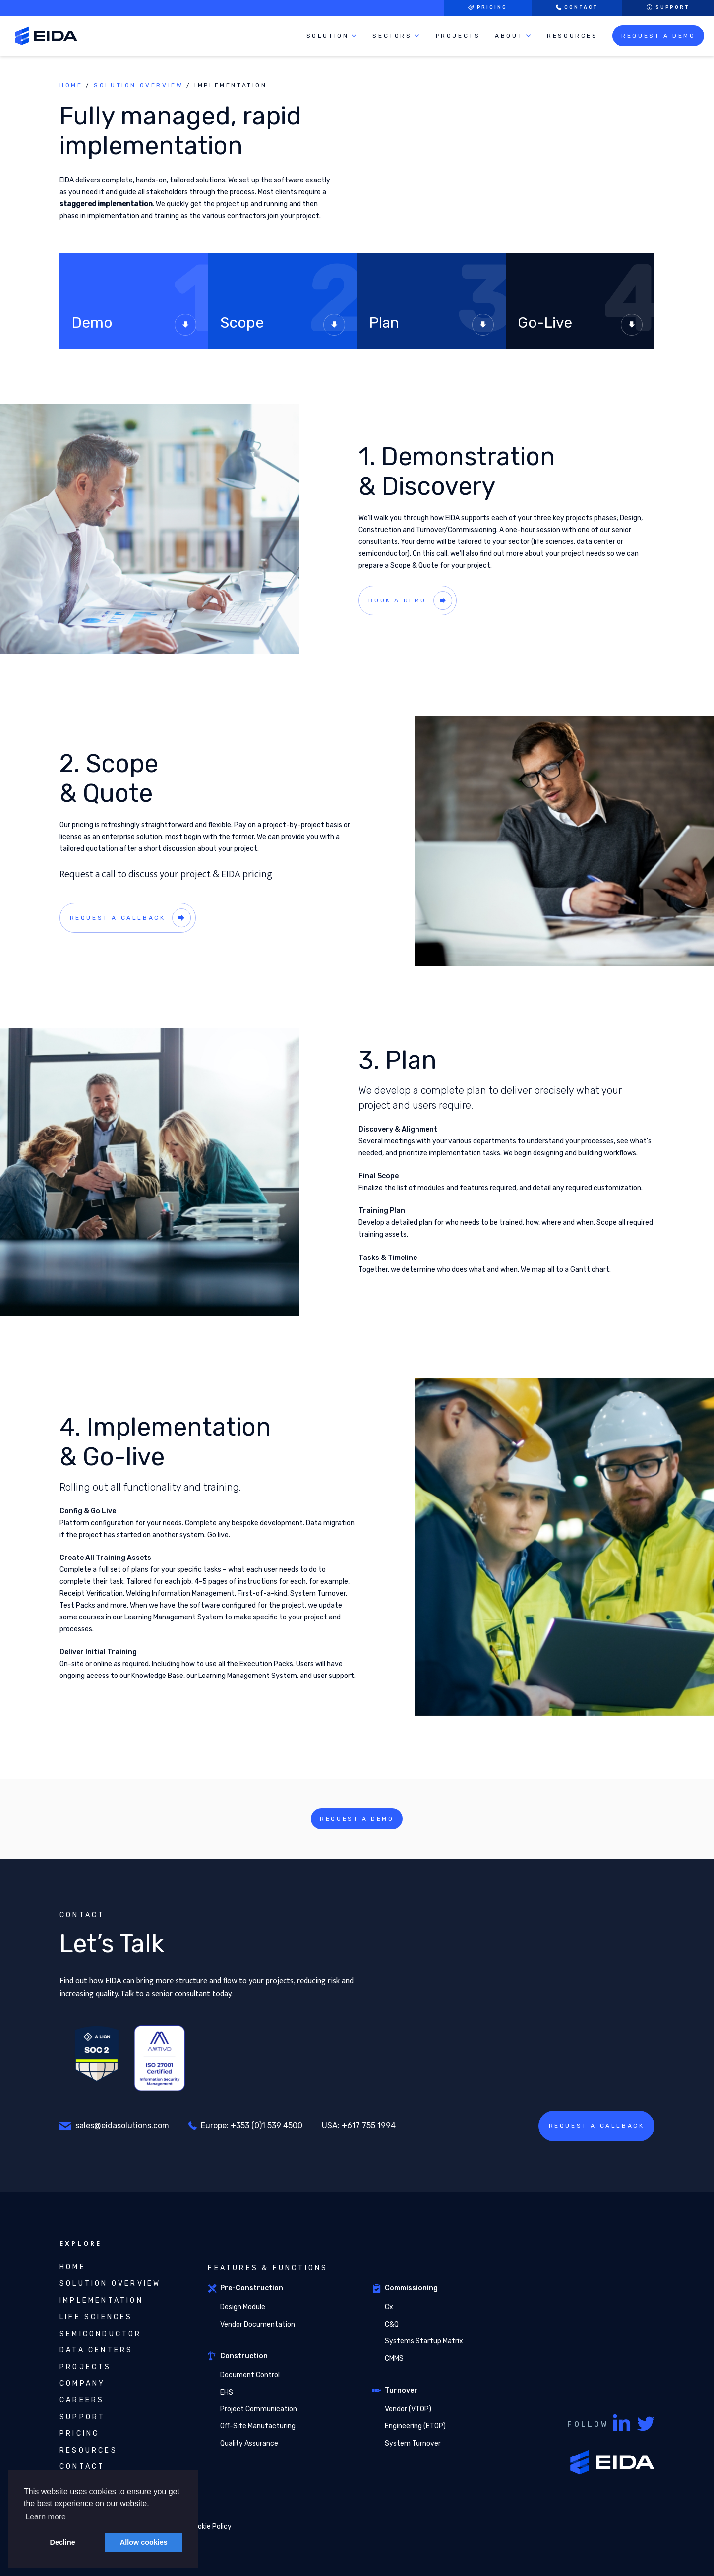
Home (71, 85)
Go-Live (580, 325)
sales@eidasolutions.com (122, 2125)
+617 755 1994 (369, 2125)
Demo (133, 325)
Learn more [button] (45, 2517)
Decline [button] (62, 2542)
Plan (431, 325)
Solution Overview (138, 85)
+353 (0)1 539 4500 (266, 2125)
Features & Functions (268, 2268)
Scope (282, 325)
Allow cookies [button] (144, 2542)
